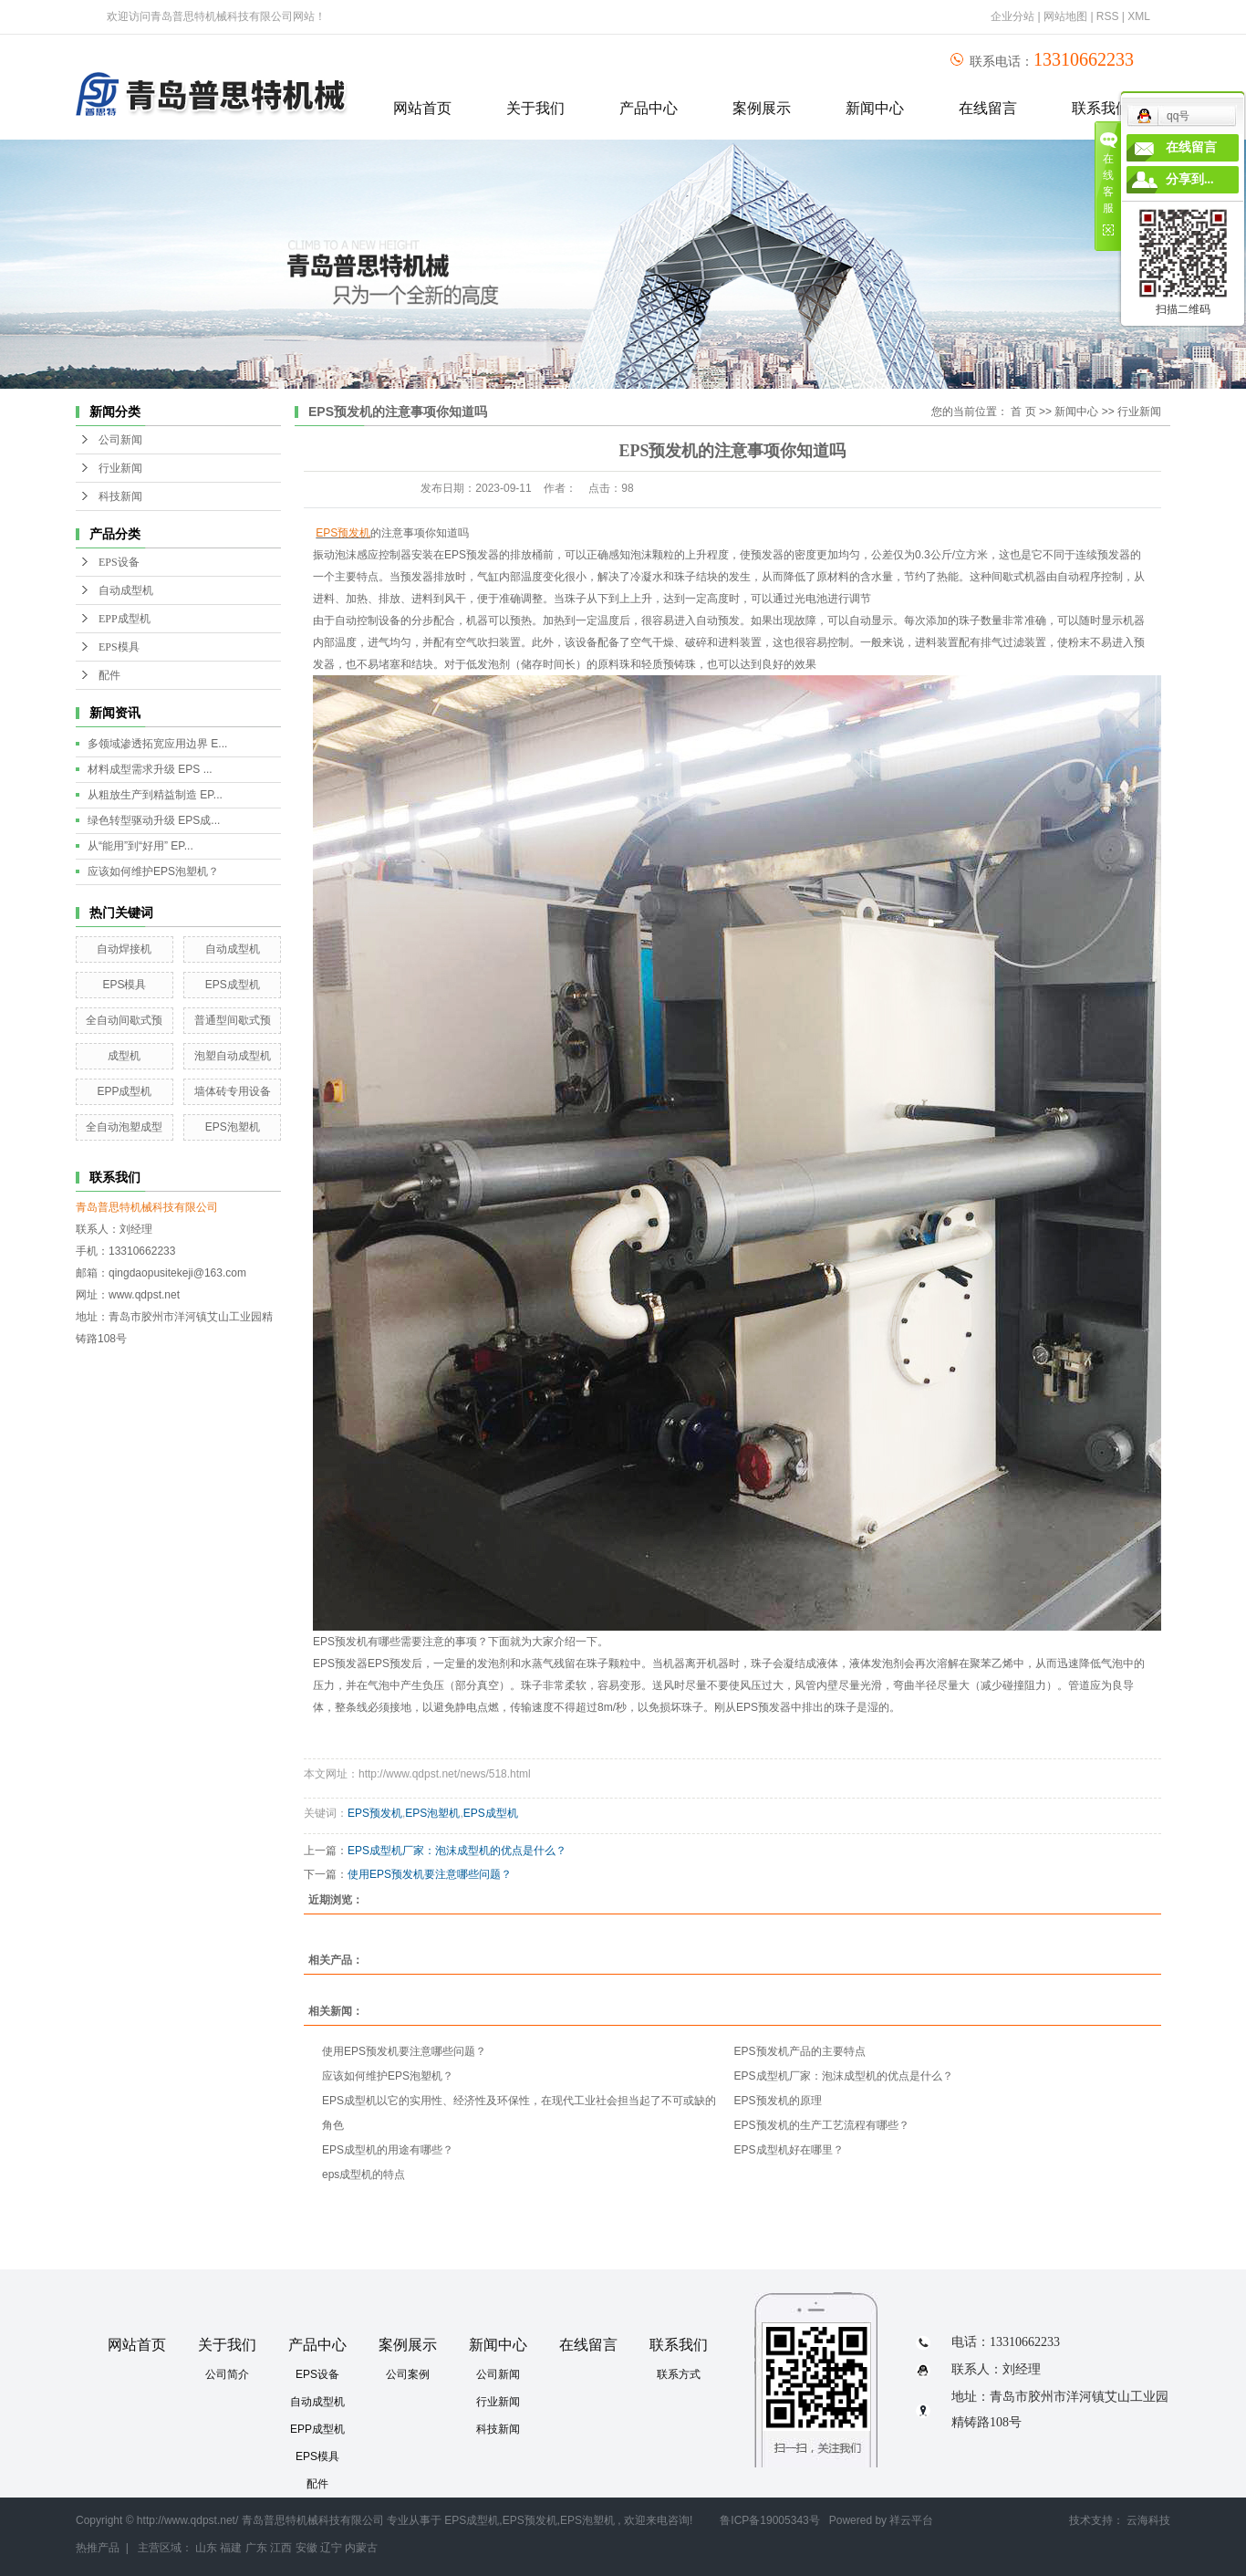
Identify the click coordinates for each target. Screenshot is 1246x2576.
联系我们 (678, 2344)
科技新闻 (120, 496)
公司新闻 (120, 439)
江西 (281, 2547)
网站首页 (422, 108)
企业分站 (1012, 16)
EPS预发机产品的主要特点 (800, 2051)
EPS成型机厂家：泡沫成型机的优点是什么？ (457, 1850)
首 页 (1023, 411)
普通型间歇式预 (232, 1020)
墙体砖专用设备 (232, 1091)
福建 (231, 2547)
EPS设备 (119, 562)
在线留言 (988, 108)
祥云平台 (911, 2520)
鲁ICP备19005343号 (769, 2520)
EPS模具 (119, 647)
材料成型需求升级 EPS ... (150, 769)
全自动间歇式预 (124, 1020)
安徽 (306, 2547)
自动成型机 (126, 590)
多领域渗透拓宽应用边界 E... (157, 743)
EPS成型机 (232, 984)
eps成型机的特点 (363, 2174)
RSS (1107, 16)
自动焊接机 (124, 949)
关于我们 (535, 108)
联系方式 (679, 2374)
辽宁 (331, 2547)
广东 (256, 2547)
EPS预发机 (375, 1813)
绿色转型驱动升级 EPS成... (154, 820)
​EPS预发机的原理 (778, 2100)
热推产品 (97, 2547)
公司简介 (227, 2374)
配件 (109, 675)
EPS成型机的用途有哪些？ (387, 2149)
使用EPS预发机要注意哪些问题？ (430, 1874)
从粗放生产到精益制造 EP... (155, 794)
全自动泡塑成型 (124, 1127)
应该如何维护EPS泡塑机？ (153, 871)
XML (1138, 16)
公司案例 (408, 2374)
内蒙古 (361, 2547)
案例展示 (761, 108)
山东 (206, 2547)
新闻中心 (875, 108)
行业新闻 (120, 468)
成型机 (124, 1055)
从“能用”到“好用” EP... (140, 846)
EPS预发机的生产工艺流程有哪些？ (821, 2125)
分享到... (1190, 179)
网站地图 (1067, 16)
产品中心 (648, 108)
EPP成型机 (125, 618)
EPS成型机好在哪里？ (789, 2149)
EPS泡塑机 (232, 1127)
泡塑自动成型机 (232, 1055)
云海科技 (1148, 2520)
